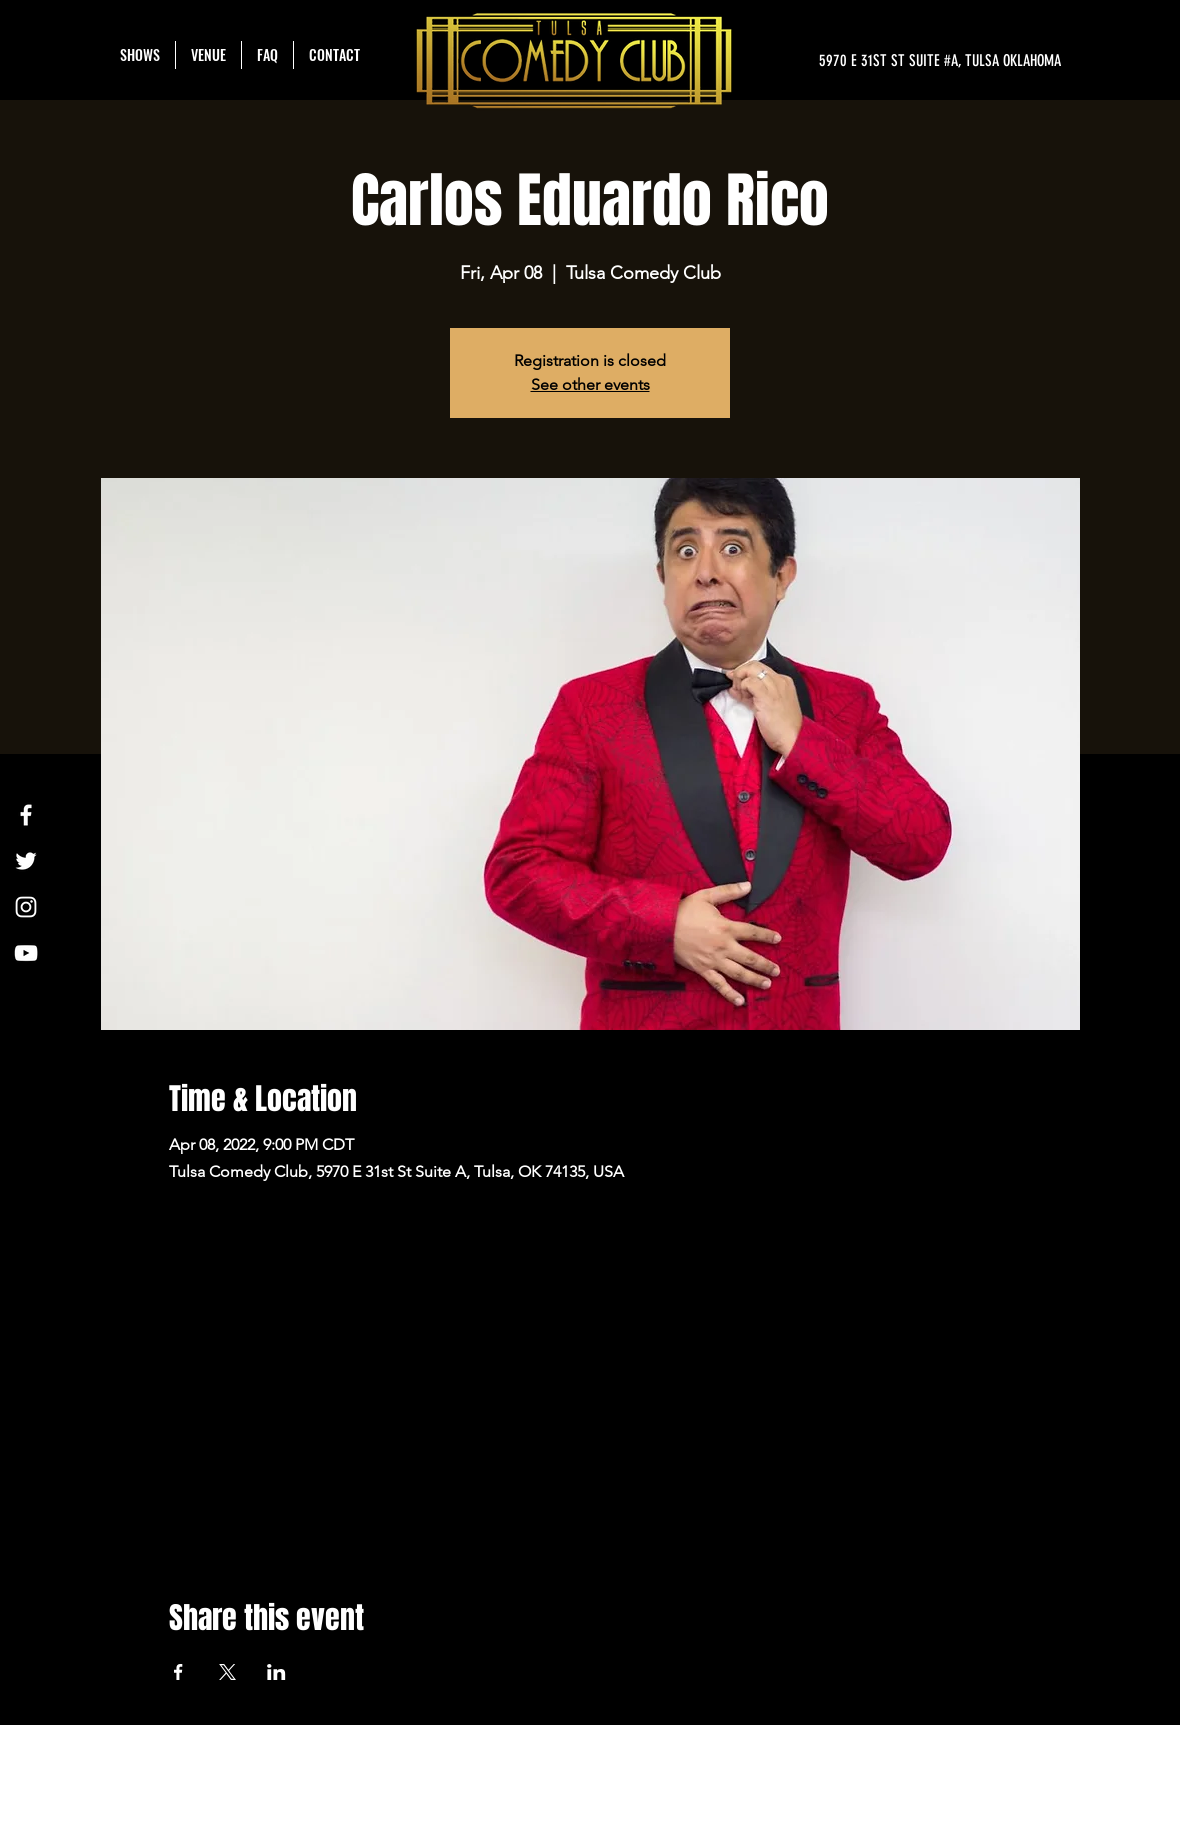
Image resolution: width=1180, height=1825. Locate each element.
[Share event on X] (227, 1672)
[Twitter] (26, 861)
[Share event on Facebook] (178, 1672)
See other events (590, 384)
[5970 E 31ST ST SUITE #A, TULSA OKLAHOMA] (872, 61)
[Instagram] (26, 907)
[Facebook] (26, 815)
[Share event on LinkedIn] (276, 1672)
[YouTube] (26, 953)
